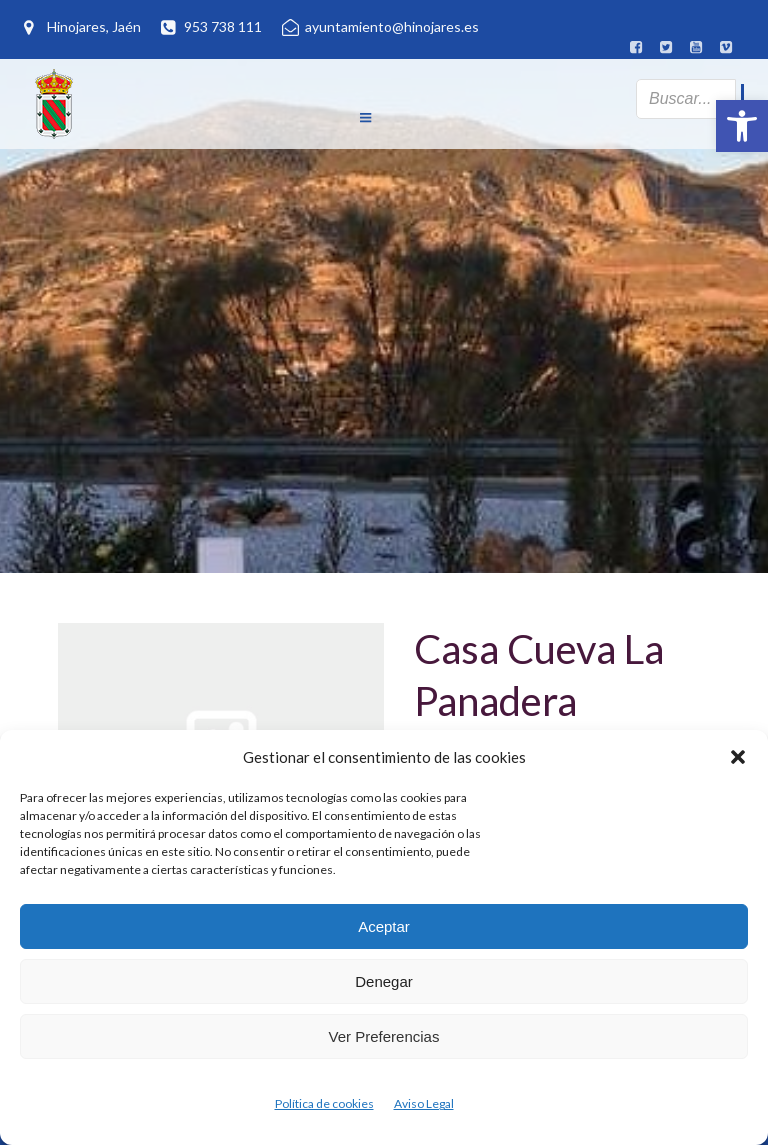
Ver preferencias (384, 1036)
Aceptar (384, 926)
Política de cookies (324, 1103)
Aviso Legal (424, 1103)
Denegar (384, 981)
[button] (742, 126)
